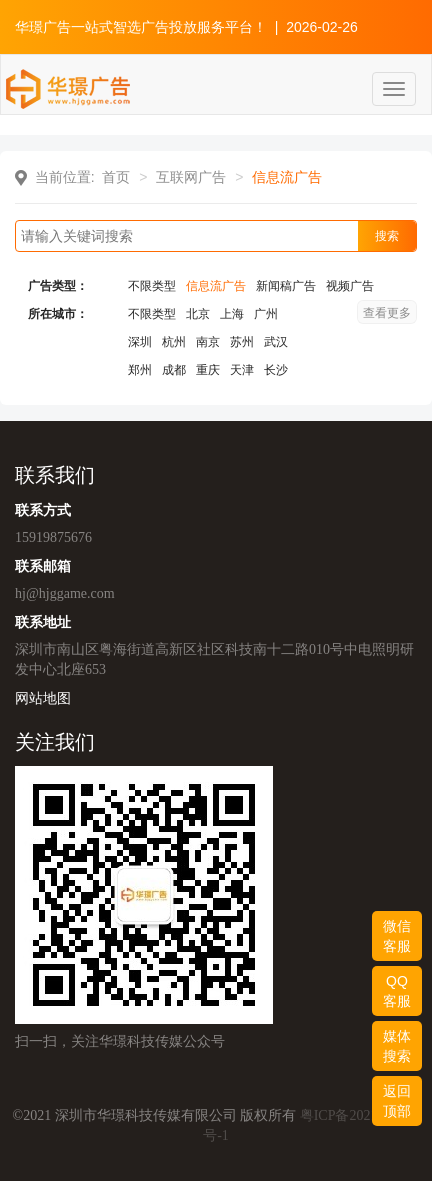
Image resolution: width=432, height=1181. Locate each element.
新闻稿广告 (286, 286)
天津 (242, 370)
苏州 (242, 342)
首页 (116, 177)
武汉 (276, 342)
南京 (208, 342)
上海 (232, 314)
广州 (266, 314)
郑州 (140, 370)
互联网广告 (191, 177)
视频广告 (350, 286)
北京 (198, 314)
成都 (174, 370)
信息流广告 (216, 286)
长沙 (276, 370)
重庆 (208, 370)
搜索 (387, 236)
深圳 (140, 342)
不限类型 (152, 286)
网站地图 (43, 698)
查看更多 (387, 313)
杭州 (174, 342)
